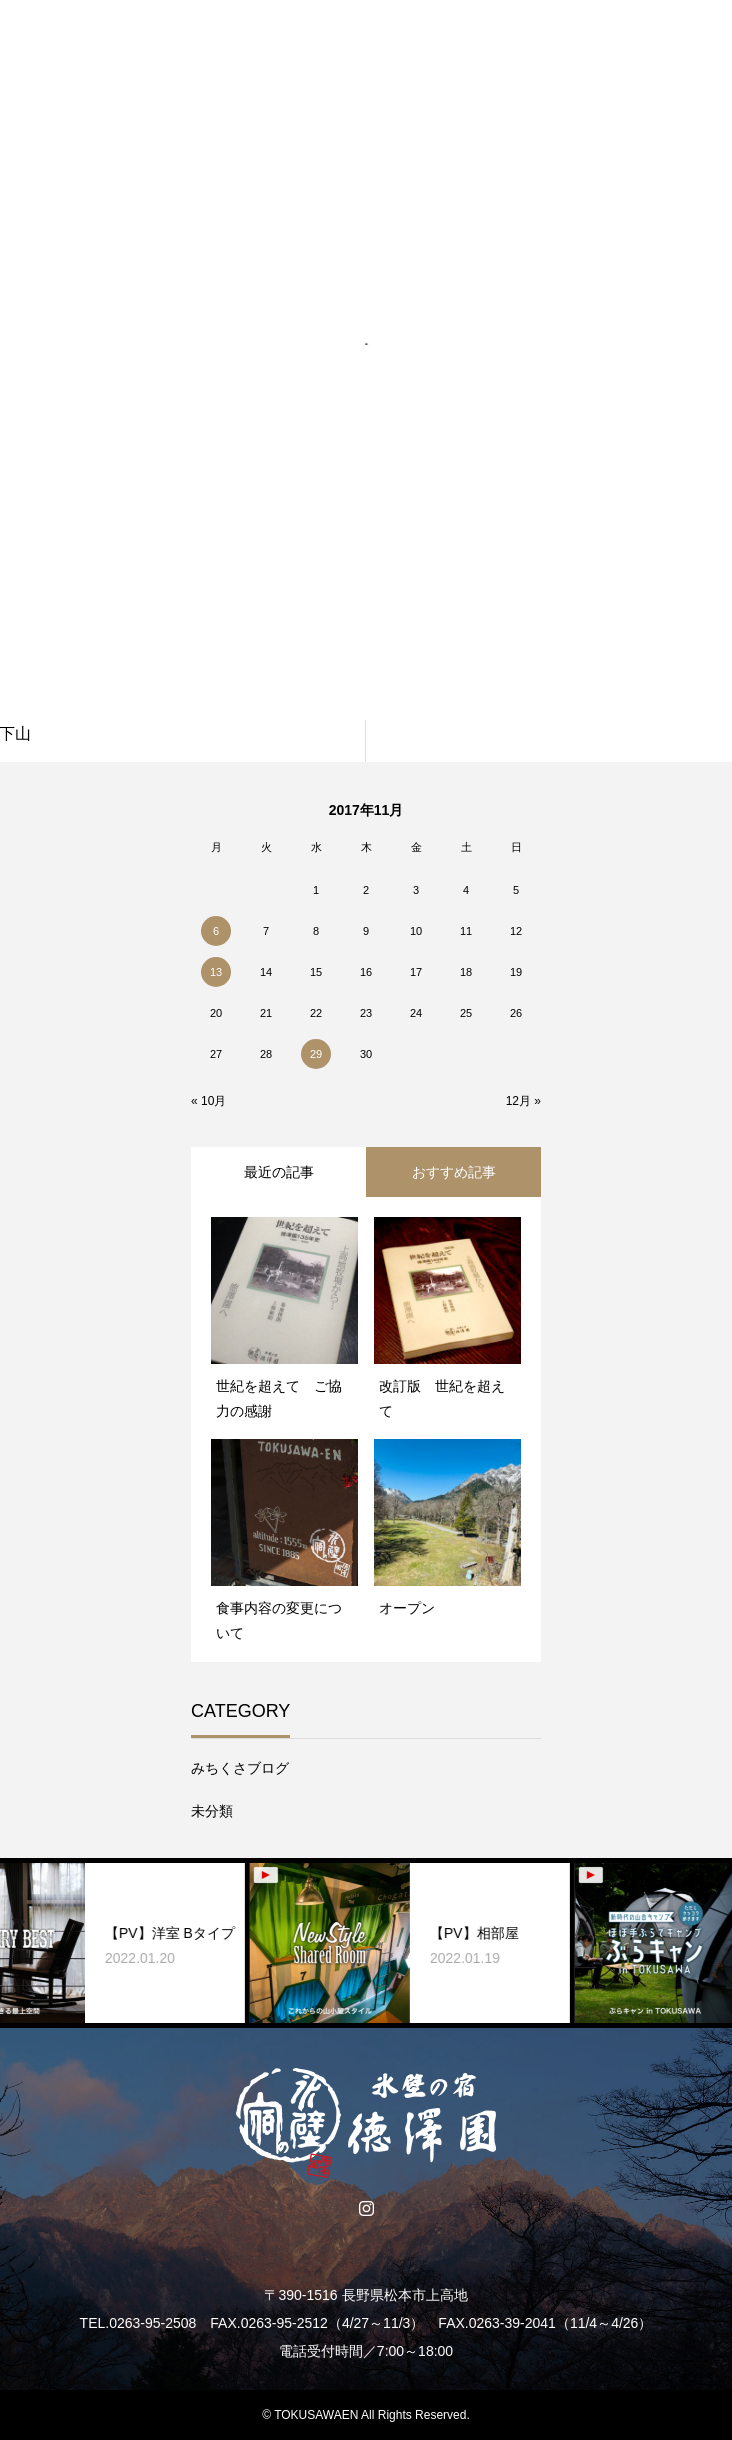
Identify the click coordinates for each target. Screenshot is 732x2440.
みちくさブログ (240, 1768)
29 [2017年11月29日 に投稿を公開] (316, 1054)
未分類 (212, 1811)
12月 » (523, 1101)
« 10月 (208, 1101)
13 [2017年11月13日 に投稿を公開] (216, 972)
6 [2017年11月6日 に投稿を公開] (216, 931)
